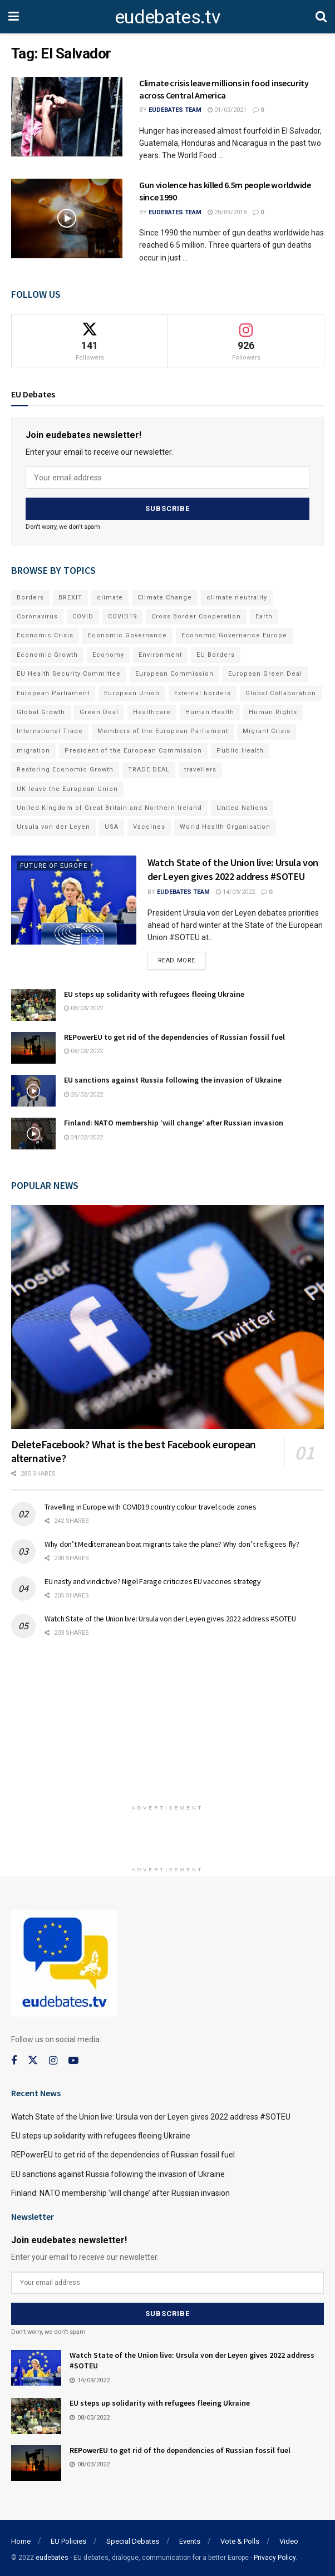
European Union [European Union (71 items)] (132, 691)
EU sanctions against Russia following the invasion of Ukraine (173, 1079)
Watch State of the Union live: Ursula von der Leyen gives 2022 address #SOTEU (170, 1617)
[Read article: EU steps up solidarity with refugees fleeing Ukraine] (33, 1003)
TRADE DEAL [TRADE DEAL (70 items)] (149, 767)
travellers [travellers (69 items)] (200, 767)
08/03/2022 (83, 1007)
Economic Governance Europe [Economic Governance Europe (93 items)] (234, 634)
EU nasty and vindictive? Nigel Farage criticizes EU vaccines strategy (153, 1580)
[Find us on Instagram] (53, 2059)
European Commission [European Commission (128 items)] (174, 672)
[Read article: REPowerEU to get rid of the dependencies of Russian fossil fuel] (33, 1047)
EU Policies (68, 2538)
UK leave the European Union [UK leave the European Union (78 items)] (67, 787)
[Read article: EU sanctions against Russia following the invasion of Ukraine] (33, 1089)
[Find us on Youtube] (73, 2059)
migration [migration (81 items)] (33, 749)
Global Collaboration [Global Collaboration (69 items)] (280, 691)
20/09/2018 (227, 212)
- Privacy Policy (272, 2555)
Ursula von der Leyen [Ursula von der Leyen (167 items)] (53, 825)
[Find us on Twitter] (33, 2059)
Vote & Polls (239, 2538)
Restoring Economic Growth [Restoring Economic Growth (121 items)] (65, 767)
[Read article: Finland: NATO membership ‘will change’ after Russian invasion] (33, 1132)
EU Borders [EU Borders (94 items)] (215, 653)
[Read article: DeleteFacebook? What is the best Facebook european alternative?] (167, 1316)
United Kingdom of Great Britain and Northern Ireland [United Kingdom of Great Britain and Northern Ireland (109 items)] (109, 806)
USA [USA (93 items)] (112, 825)
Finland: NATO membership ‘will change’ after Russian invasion (173, 1122)
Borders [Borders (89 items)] (30, 595)
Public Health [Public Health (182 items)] (240, 749)
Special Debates (132, 2538)
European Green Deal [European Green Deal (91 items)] (265, 672)
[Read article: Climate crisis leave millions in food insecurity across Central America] (66, 116)
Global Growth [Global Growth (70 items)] (41, 710)
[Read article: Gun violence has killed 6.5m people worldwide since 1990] (66, 218)
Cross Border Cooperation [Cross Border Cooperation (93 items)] (196, 614)
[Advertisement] (167, 1724)
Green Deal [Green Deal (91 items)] (99, 710)
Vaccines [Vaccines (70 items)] (149, 825)
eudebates (52, 2555)
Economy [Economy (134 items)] (108, 653)
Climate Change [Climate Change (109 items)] (164, 595)
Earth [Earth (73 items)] (264, 614)
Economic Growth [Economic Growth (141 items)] (47, 653)
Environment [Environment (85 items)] (160, 653)
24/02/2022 (83, 1136)
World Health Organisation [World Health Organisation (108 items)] (225, 825)
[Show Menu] (13, 16)
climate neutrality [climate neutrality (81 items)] (236, 595)
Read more (182, 957)
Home (21, 2538)
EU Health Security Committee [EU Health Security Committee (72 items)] (69, 672)
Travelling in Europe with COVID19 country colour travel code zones (151, 1505)
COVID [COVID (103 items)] (82, 614)
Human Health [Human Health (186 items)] (209, 710)
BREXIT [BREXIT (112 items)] (70, 595)
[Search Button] (321, 16)
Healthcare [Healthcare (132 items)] (152, 710)
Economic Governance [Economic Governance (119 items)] (127, 634)
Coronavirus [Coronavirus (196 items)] (37, 614)
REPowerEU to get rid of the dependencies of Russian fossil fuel (174, 1036)
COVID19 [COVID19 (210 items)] (122, 614)
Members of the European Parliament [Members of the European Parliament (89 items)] (162, 729)
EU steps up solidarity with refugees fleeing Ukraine (154, 992)
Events (189, 2538)
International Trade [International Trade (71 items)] (50, 729)
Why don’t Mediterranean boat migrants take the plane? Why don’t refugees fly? (172, 1542)
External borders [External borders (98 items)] (202, 691)
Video (288, 2538)
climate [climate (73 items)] (110, 595)
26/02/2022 (83, 1093)
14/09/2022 (235, 890)
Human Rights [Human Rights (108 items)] (273, 710)
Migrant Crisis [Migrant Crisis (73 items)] (266, 729)
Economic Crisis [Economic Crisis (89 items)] (45, 634)
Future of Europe (53, 864)
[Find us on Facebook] (14, 2059)
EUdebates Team (175, 110)
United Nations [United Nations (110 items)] (242, 806)
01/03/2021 (227, 110)
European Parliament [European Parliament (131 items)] (53, 691)
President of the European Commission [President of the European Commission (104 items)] (133, 749)
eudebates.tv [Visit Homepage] (167, 16)
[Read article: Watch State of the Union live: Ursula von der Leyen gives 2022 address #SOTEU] (73, 898)
